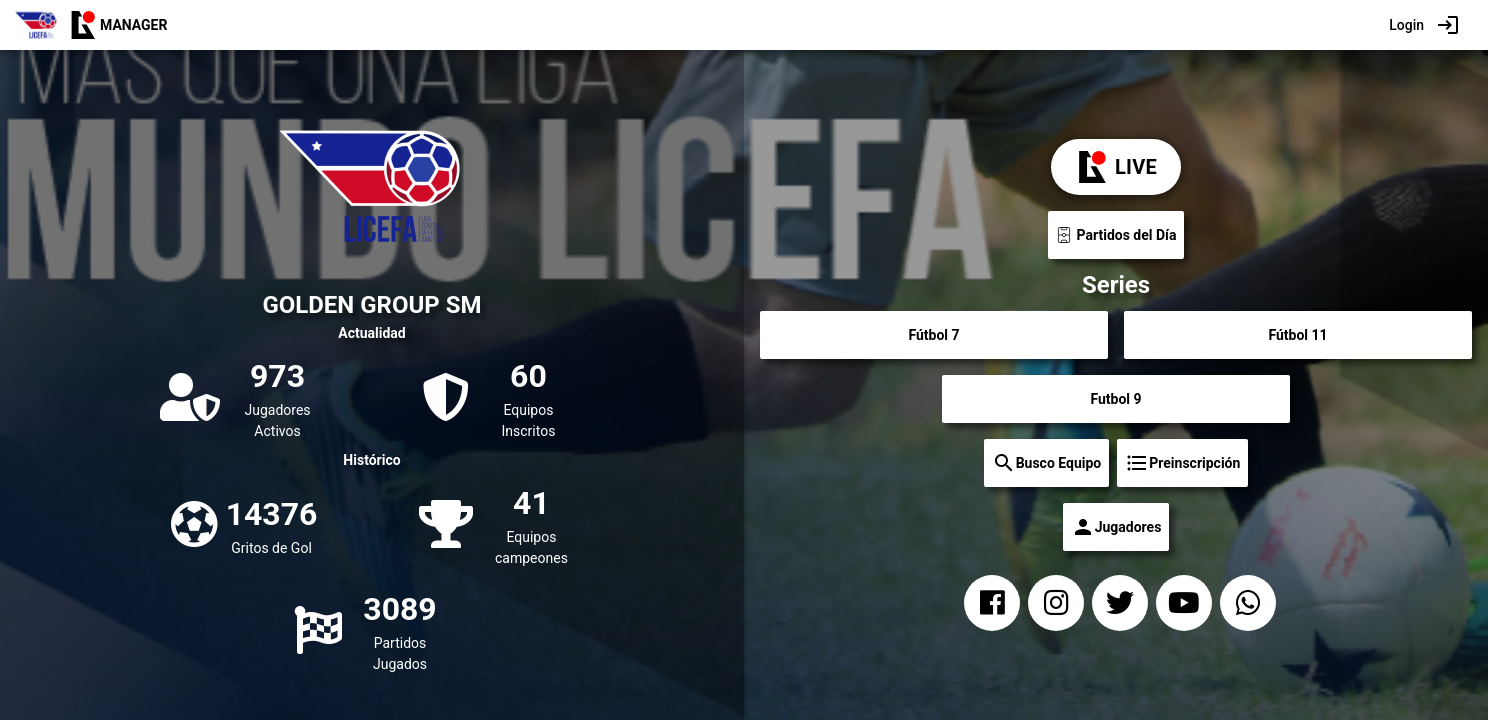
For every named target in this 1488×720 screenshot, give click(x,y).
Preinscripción (1182, 463)
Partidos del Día (1116, 235)
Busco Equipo (1047, 463)
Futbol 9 (1115, 399)
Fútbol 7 (933, 335)
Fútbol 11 (1297, 335)
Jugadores (1116, 527)
